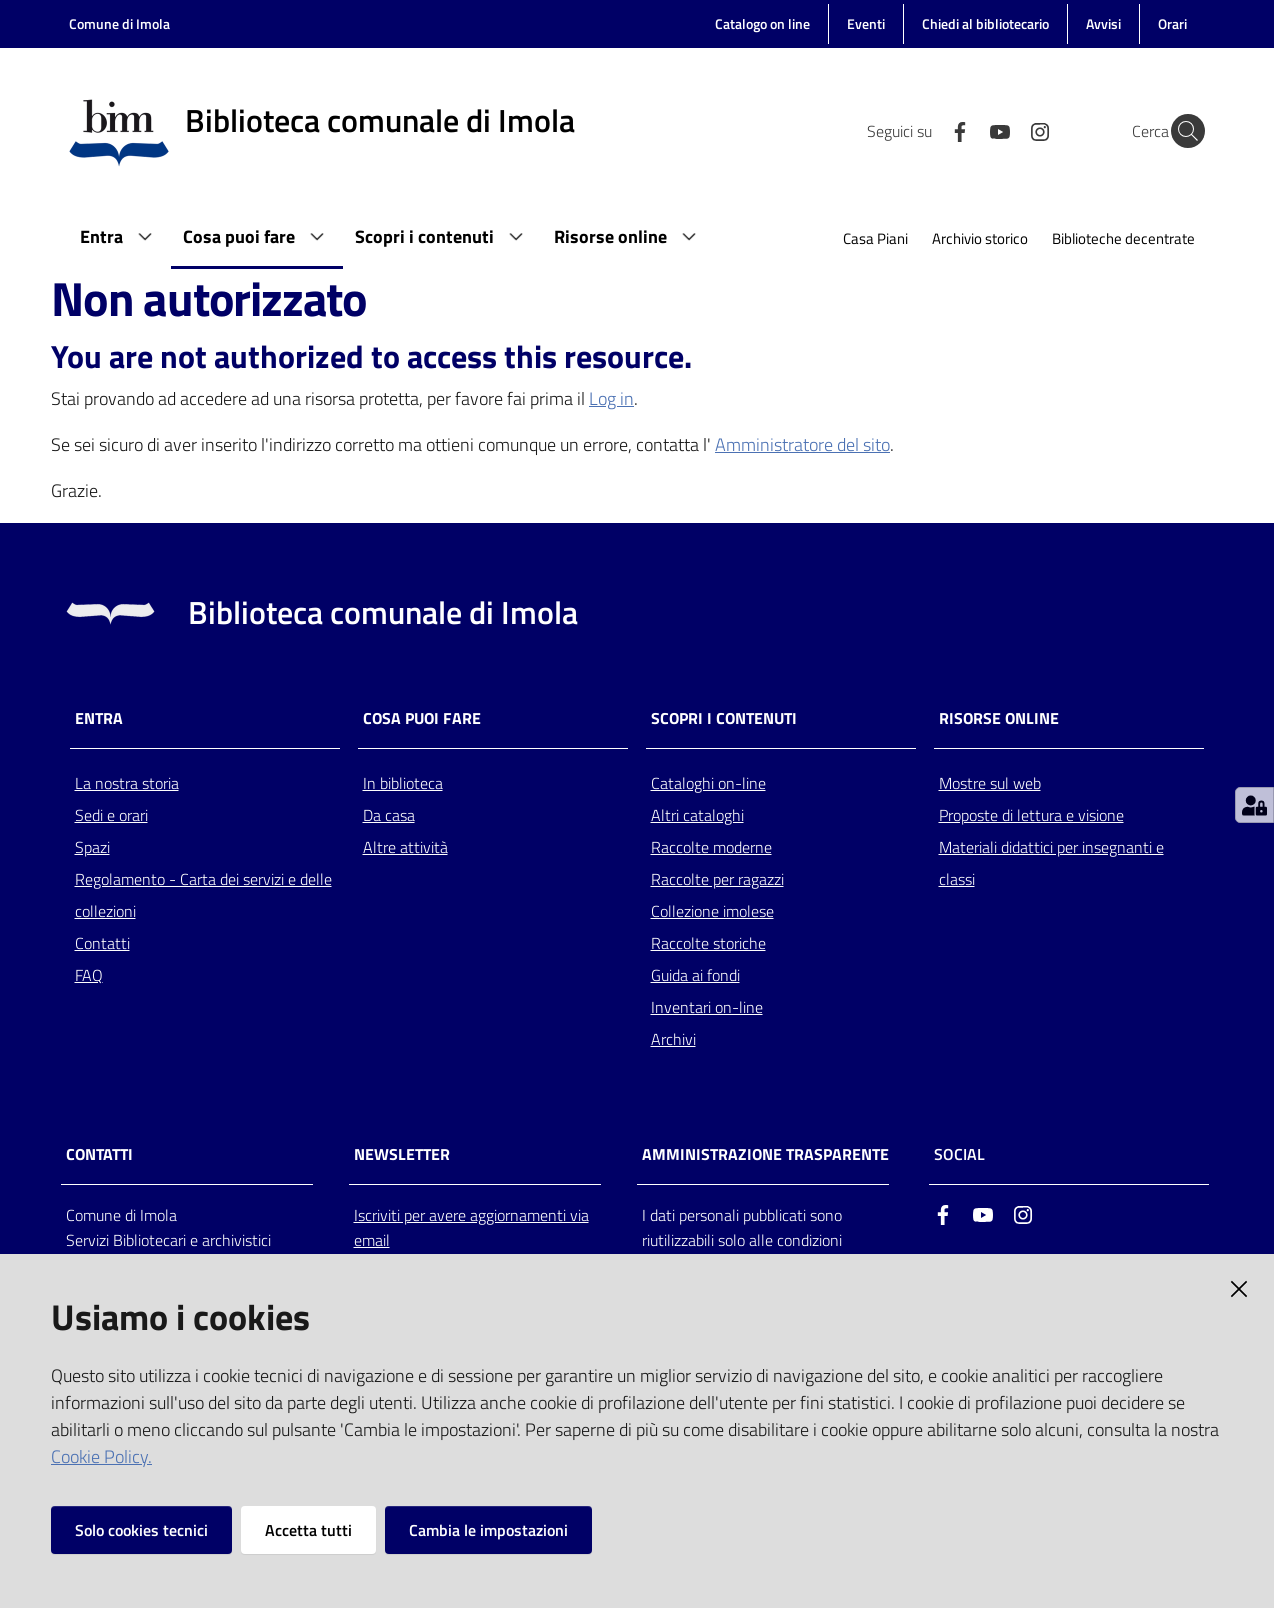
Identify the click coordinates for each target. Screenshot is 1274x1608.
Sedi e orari (111, 815)
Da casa (389, 815)
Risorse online (999, 718)
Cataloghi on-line (708, 783)
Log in (611, 398)
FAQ (89, 975)
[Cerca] (1181, 131)
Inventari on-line (707, 1007)
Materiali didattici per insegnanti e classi (1051, 863)
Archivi (673, 1039)
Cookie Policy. (101, 1456)
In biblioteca (403, 783)
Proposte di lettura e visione (1031, 815)
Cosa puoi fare (422, 718)
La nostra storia (127, 783)
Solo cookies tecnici (141, 1530)
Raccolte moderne (711, 847)
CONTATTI (99, 1154)
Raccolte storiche (708, 943)
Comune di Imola (119, 23)
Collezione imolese (712, 911)
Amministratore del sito (802, 444)
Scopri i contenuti (724, 718)
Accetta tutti (308, 1530)
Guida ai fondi (695, 975)
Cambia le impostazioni (488, 1530)
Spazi (92, 847)
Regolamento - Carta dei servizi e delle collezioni (203, 895)
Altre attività (405, 847)
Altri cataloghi (697, 815)
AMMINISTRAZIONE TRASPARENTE (765, 1154)
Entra (99, 718)
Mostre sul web (990, 783)
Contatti (102, 943)
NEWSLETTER (402, 1154)
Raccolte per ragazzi (717, 879)
